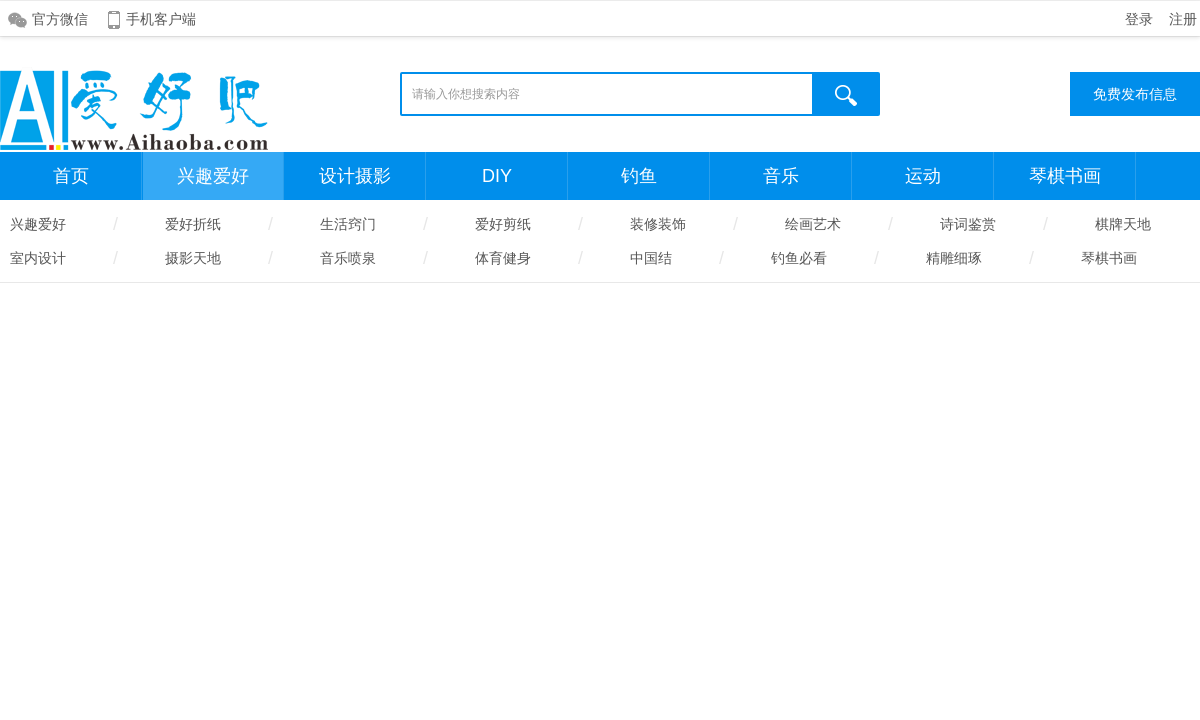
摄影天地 (193, 258)
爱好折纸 (193, 224)
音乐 (781, 176)
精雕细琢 (954, 258)
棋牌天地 (1123, 224)
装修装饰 (658, 224)
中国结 (651, 258)
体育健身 (503, 258)
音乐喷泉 (348, 258)
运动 (923, 176)
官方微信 (60, 19)
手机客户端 (161, 19)
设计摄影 (355, 176)
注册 (1183, 19)
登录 (1139, 19)
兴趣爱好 (213, 176)
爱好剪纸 (503, 224)
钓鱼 (639, 176)
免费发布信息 (1135, 94)
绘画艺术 (813, 224)
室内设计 (38, 258)
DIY (497, 176)
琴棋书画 (1065, 176)
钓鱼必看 (799, 258)
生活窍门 (348, 224)
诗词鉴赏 (968, 224)
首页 (71, 176)
